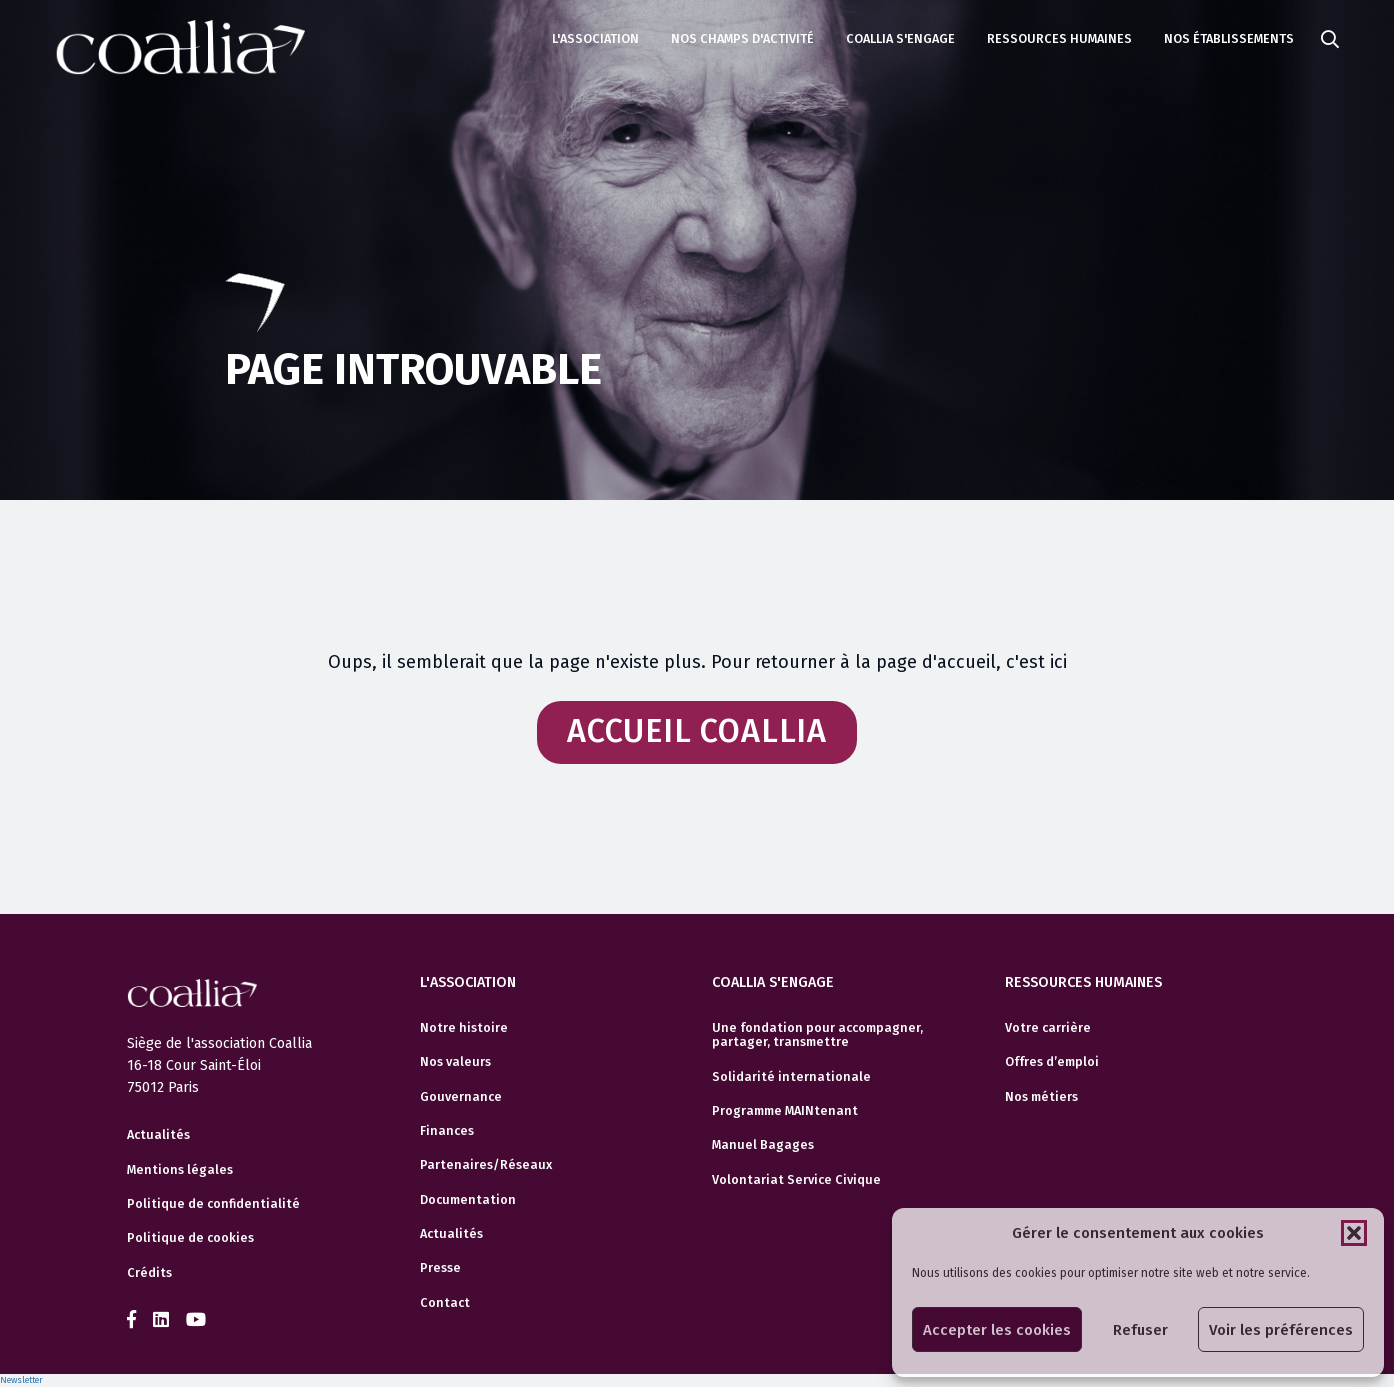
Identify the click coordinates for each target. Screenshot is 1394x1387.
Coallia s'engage (900, 38)
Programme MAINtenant (785, 1111)
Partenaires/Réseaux (486, 1165)
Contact (445, 1303)
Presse (440, 1268)
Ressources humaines (1059, 38)
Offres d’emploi (1052, 1062)
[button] (1354, 1233)
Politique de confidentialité (213, 1204)
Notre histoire (464, 1028)
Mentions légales (180, 1170)
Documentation (468, 1200)
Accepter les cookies (997, 1330)
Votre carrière (1048, 1028)
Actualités (158, 1135)
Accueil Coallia (697, 731)
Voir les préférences (1281, 1330)
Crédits (149, 1273)
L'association (595, 38)
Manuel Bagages (763, 1145)
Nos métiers (1041, 1097)
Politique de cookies (190, 1238)
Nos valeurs (455, 1062)
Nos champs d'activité (742, 38)
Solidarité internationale (791, 1077)
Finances (447, 1131)
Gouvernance (461, 1097)
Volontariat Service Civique (796, 1180)
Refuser (1140, 1330)
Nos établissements (1229, 38)
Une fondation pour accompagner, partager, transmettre (817, 1035)
